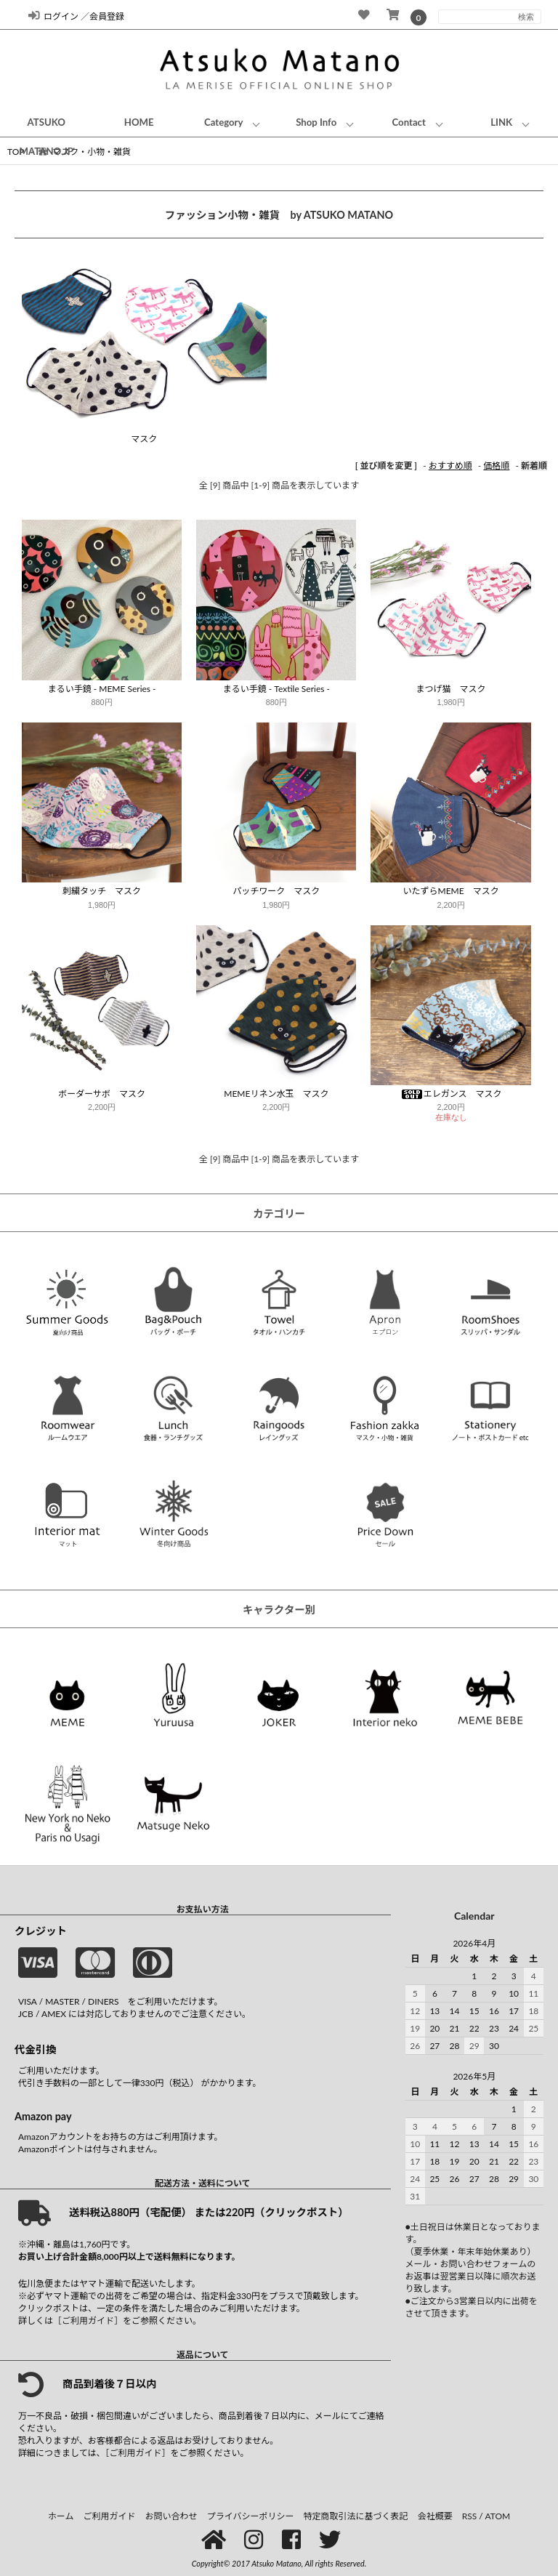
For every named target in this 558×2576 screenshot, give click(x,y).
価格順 (496, 465)
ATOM (497, 2516)
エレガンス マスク (451, 1093)
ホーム (61, 2516)
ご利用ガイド (110, 2516)
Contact (408, 122)
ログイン (53, 16)
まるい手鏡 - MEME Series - (102, 688)
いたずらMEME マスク (451, 890)
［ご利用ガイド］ (88, 2320)
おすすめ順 (450, 465)
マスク (144, 438)
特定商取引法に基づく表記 (356, 2516)
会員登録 (106, 16)
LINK (501, 122)
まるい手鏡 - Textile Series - (276, 688)
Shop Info (316, 122)
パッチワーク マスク (276, 890)
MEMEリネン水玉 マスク (276, 1093)
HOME (139, 122)
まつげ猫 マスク (451, 688)
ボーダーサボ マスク (101, 1093)
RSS (469, 2516)
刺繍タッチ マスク (101, 890)
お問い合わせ (171, 2516)
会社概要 (435, 2516)
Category (223, 122)
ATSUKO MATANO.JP (46, 136)
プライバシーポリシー (250, 2516)
